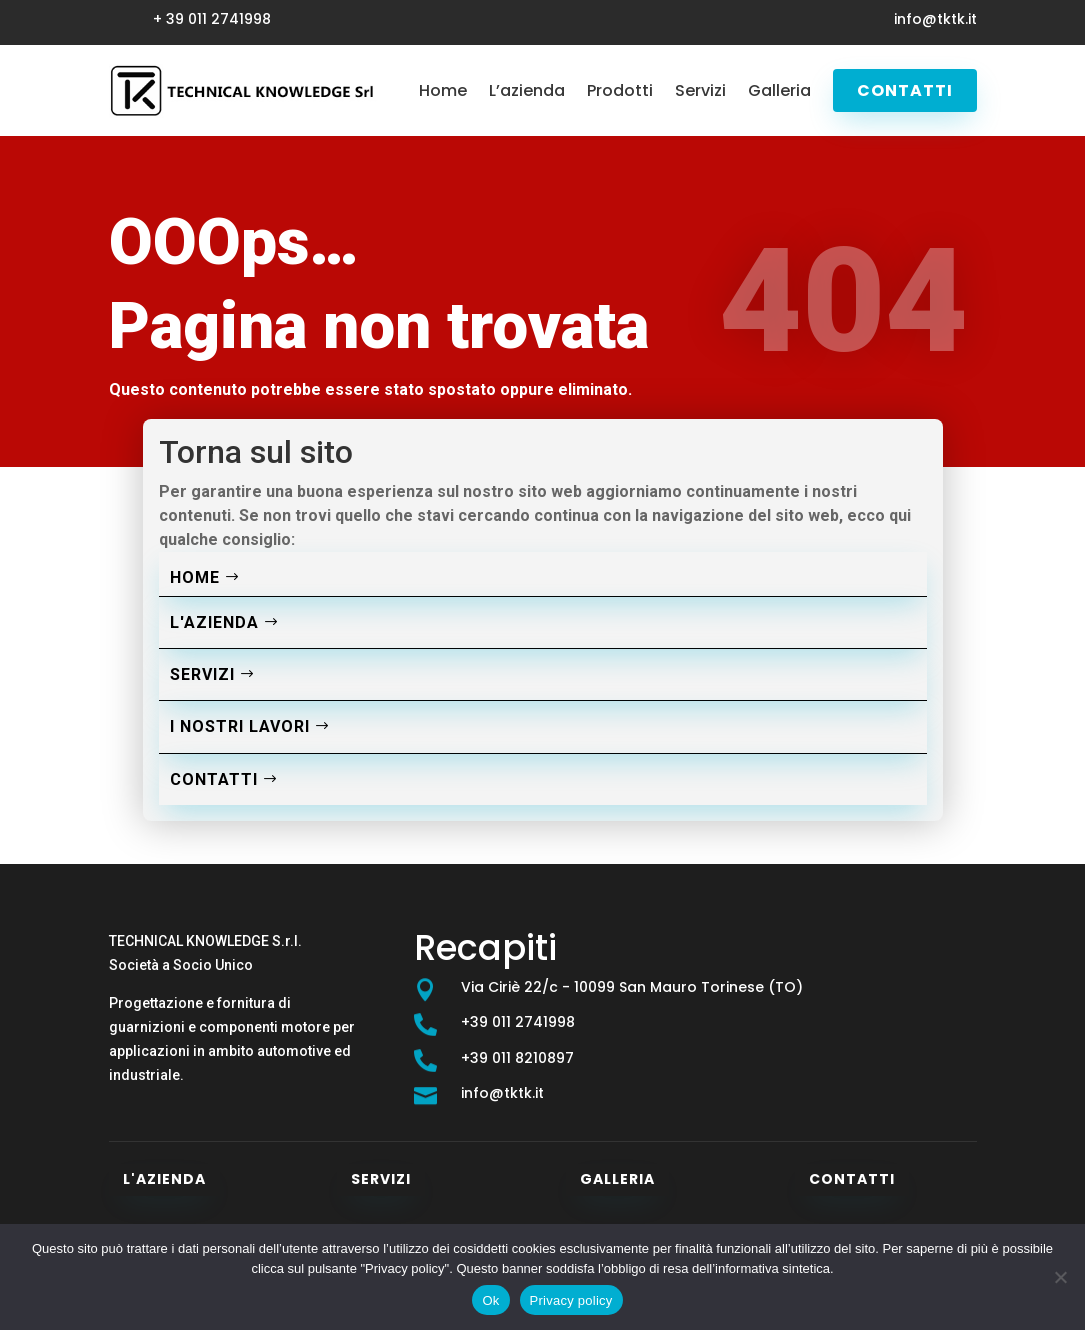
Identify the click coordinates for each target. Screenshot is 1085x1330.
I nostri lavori (240, 726)
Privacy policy (571, 1300)
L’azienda (527, 90)
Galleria (779, 90)
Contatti (905, 90)
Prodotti (620, 90)
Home (443, 90)
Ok (490, 1300)
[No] (1060, 1277)
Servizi (700, 90)
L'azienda (214, 622)
